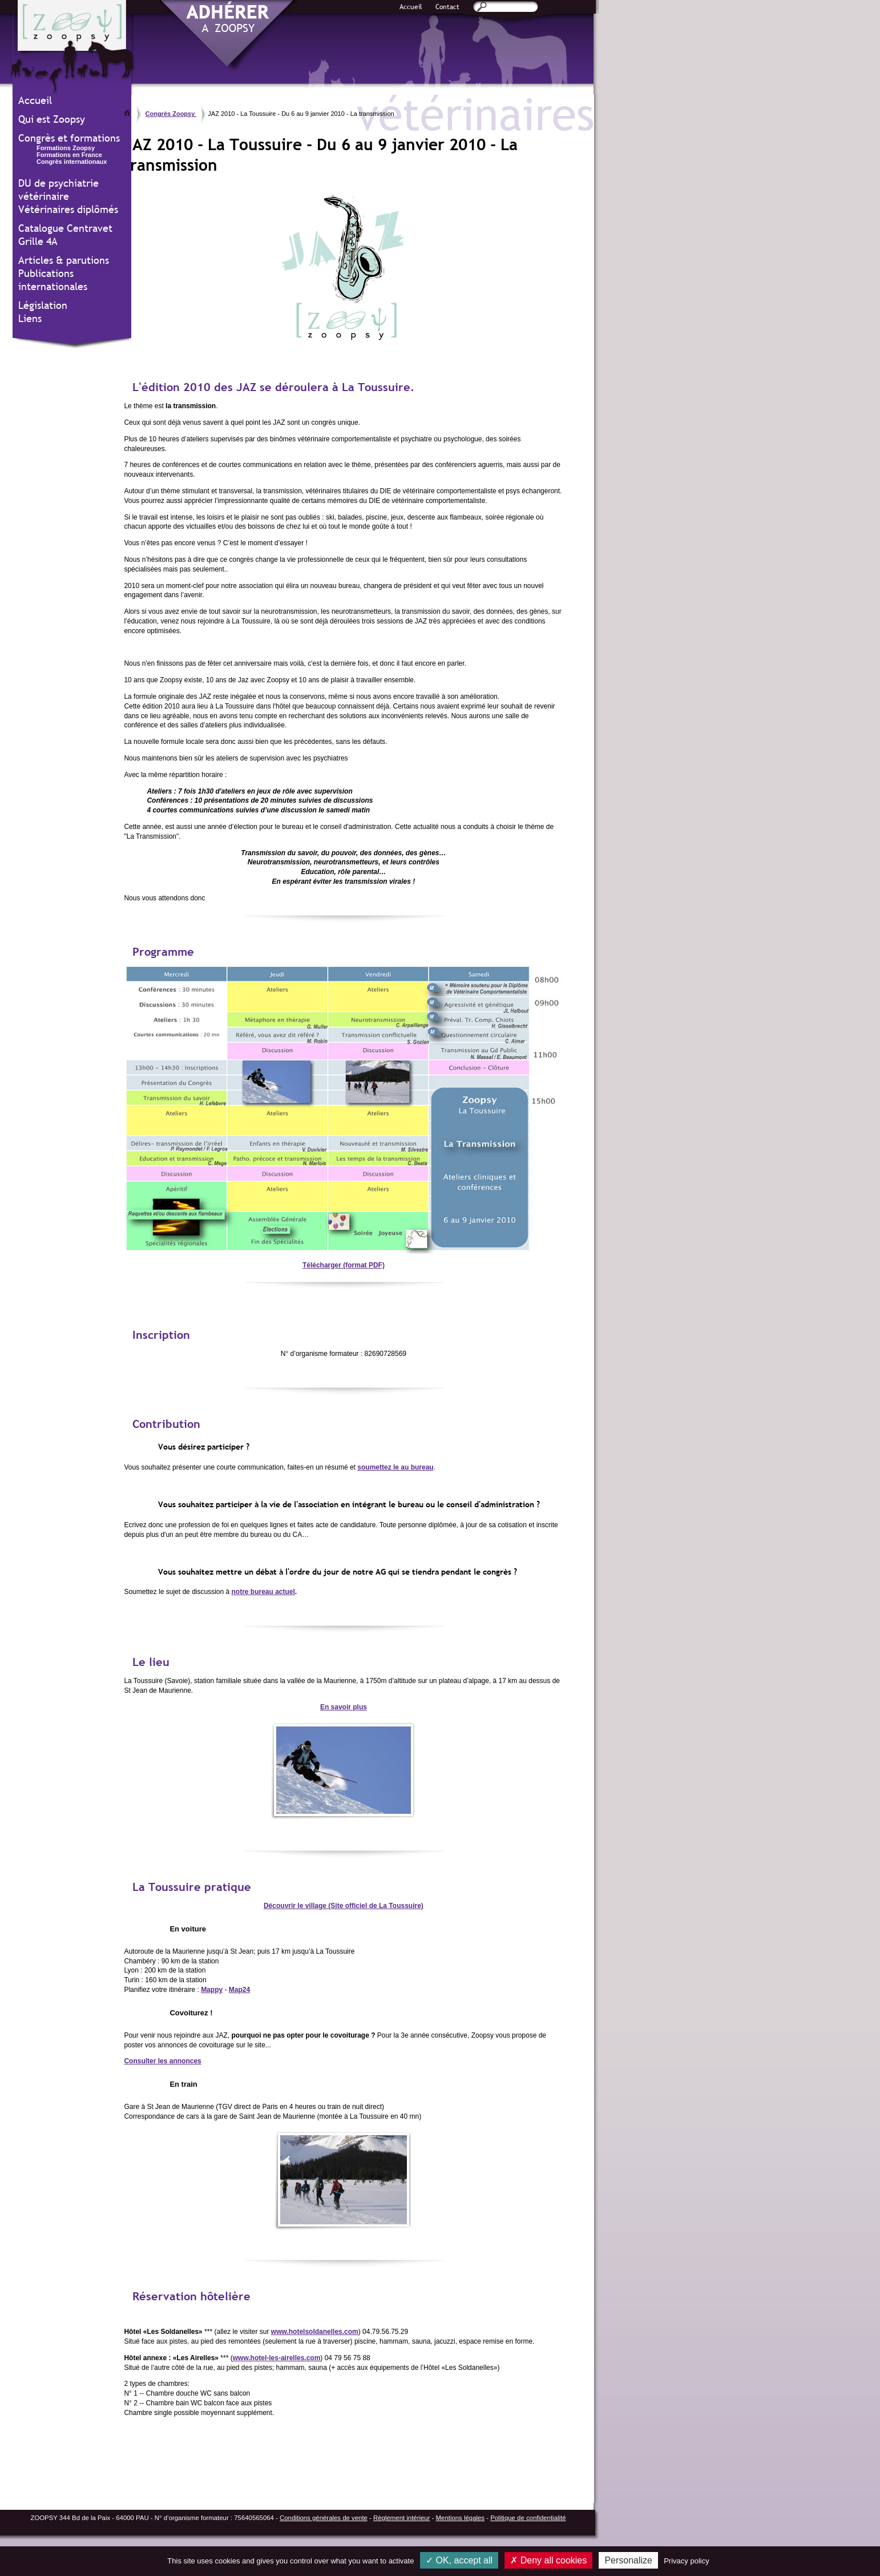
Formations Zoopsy (66, 147)
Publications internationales (52, 280)
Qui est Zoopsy (51, 119)
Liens (30, 318)
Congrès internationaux (72, 161)
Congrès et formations (69, 137)
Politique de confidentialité (528, 2517)
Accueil (410, 7)
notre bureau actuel (263, 1592)
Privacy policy (686, 2561)
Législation (42, 305)
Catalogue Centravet (65, 228)
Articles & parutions (63, 260)
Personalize (628, 2560)
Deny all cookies (548, 2560)
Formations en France (69, 154)
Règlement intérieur (401, 2517)
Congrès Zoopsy (171, 113)
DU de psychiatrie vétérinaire (58, 189)
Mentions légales (460, 2517)
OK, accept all (459, 2560)
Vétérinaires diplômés (68, 209)
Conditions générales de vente (324, 2517)
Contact (447, 7)
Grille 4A (38, 241)
